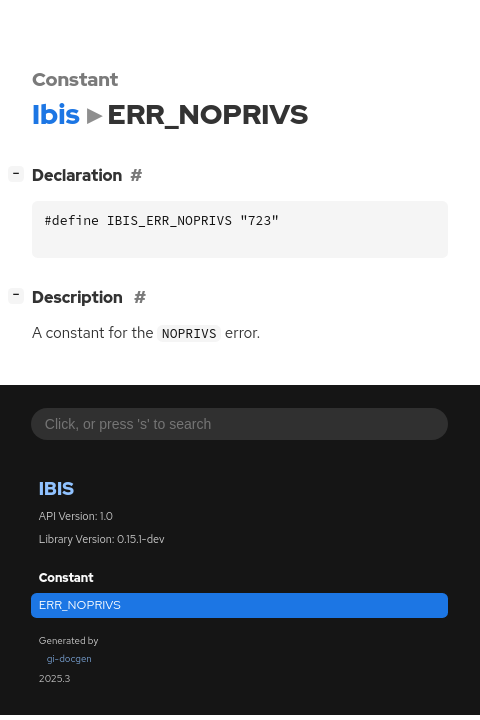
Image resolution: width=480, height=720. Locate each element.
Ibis (56, 488)
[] (20, 173)
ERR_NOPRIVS (80, 605)
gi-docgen (69, 658)
